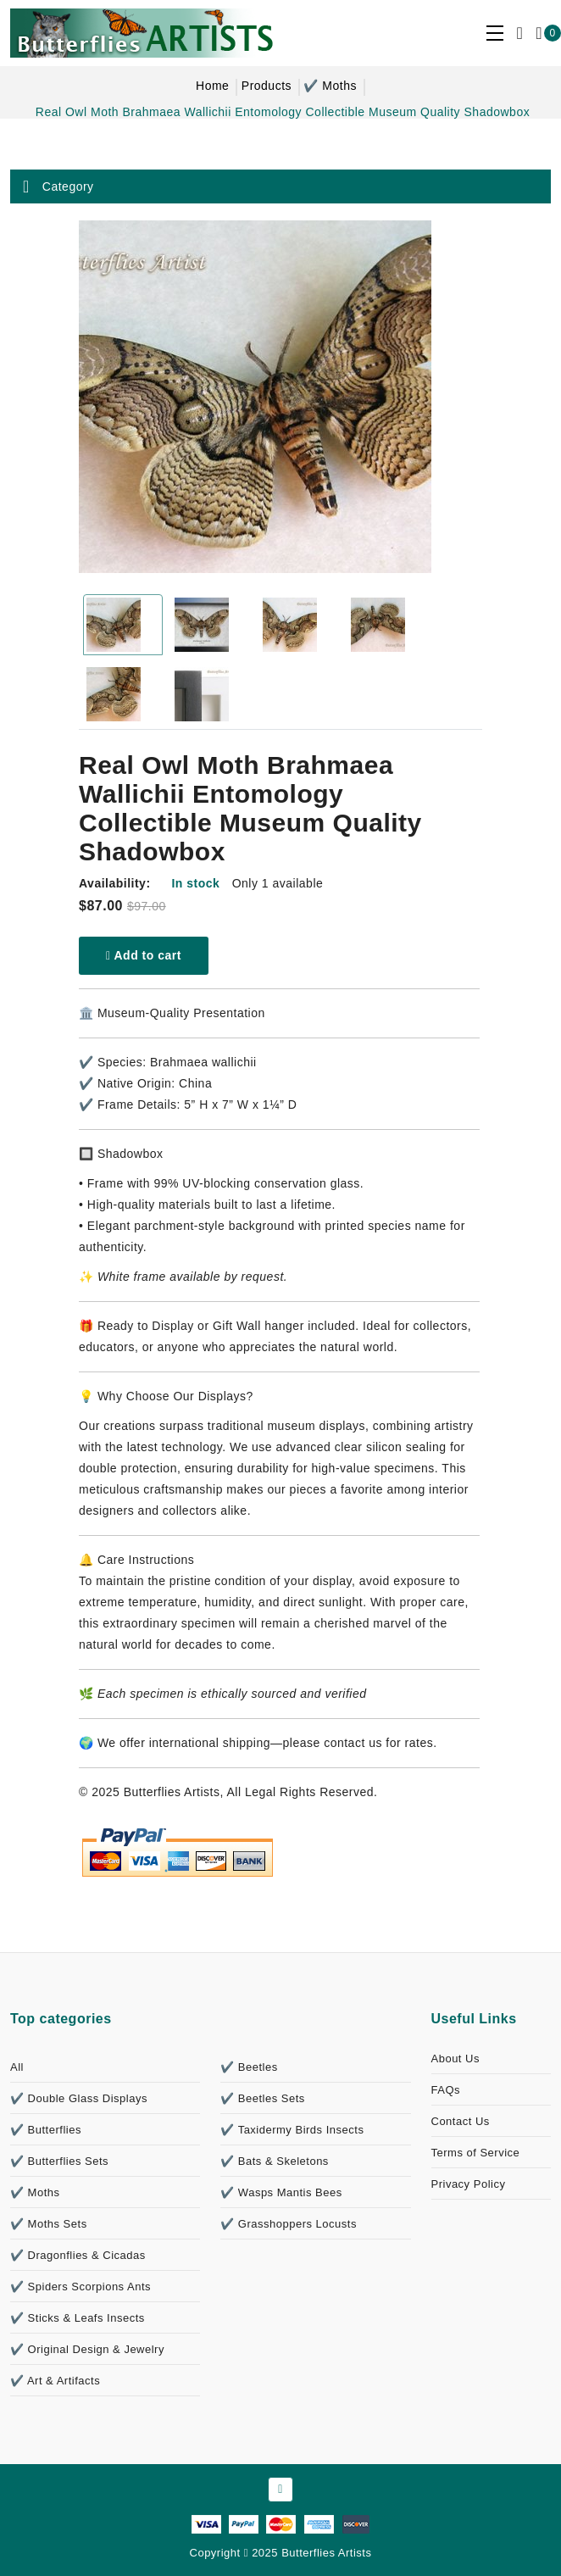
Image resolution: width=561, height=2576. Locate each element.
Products (267, 85)
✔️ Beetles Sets (262, 2098)
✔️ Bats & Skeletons (274, 2161)
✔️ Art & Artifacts (55, 2380)
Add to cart (143, 955)
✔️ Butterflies (45, 2129)
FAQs (446, 2090)
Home (212, 85)
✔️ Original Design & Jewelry (87, 2349)
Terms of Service (475, 2152)
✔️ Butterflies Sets (59, 2161)
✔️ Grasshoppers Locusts (288, 2223)
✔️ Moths (330, 85)
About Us (455, 2058)
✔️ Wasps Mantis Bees (281, 2192)
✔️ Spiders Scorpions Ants (80, 2286)
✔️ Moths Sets (48, 2223)
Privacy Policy (468, 2184)
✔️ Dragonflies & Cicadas (78, 2255)
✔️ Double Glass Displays (78, 2098)
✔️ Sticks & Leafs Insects (77, 2318)
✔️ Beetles (248, 2067)
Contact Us (460, 2121)
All (17, 2067)
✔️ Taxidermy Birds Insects (292, 2129)
